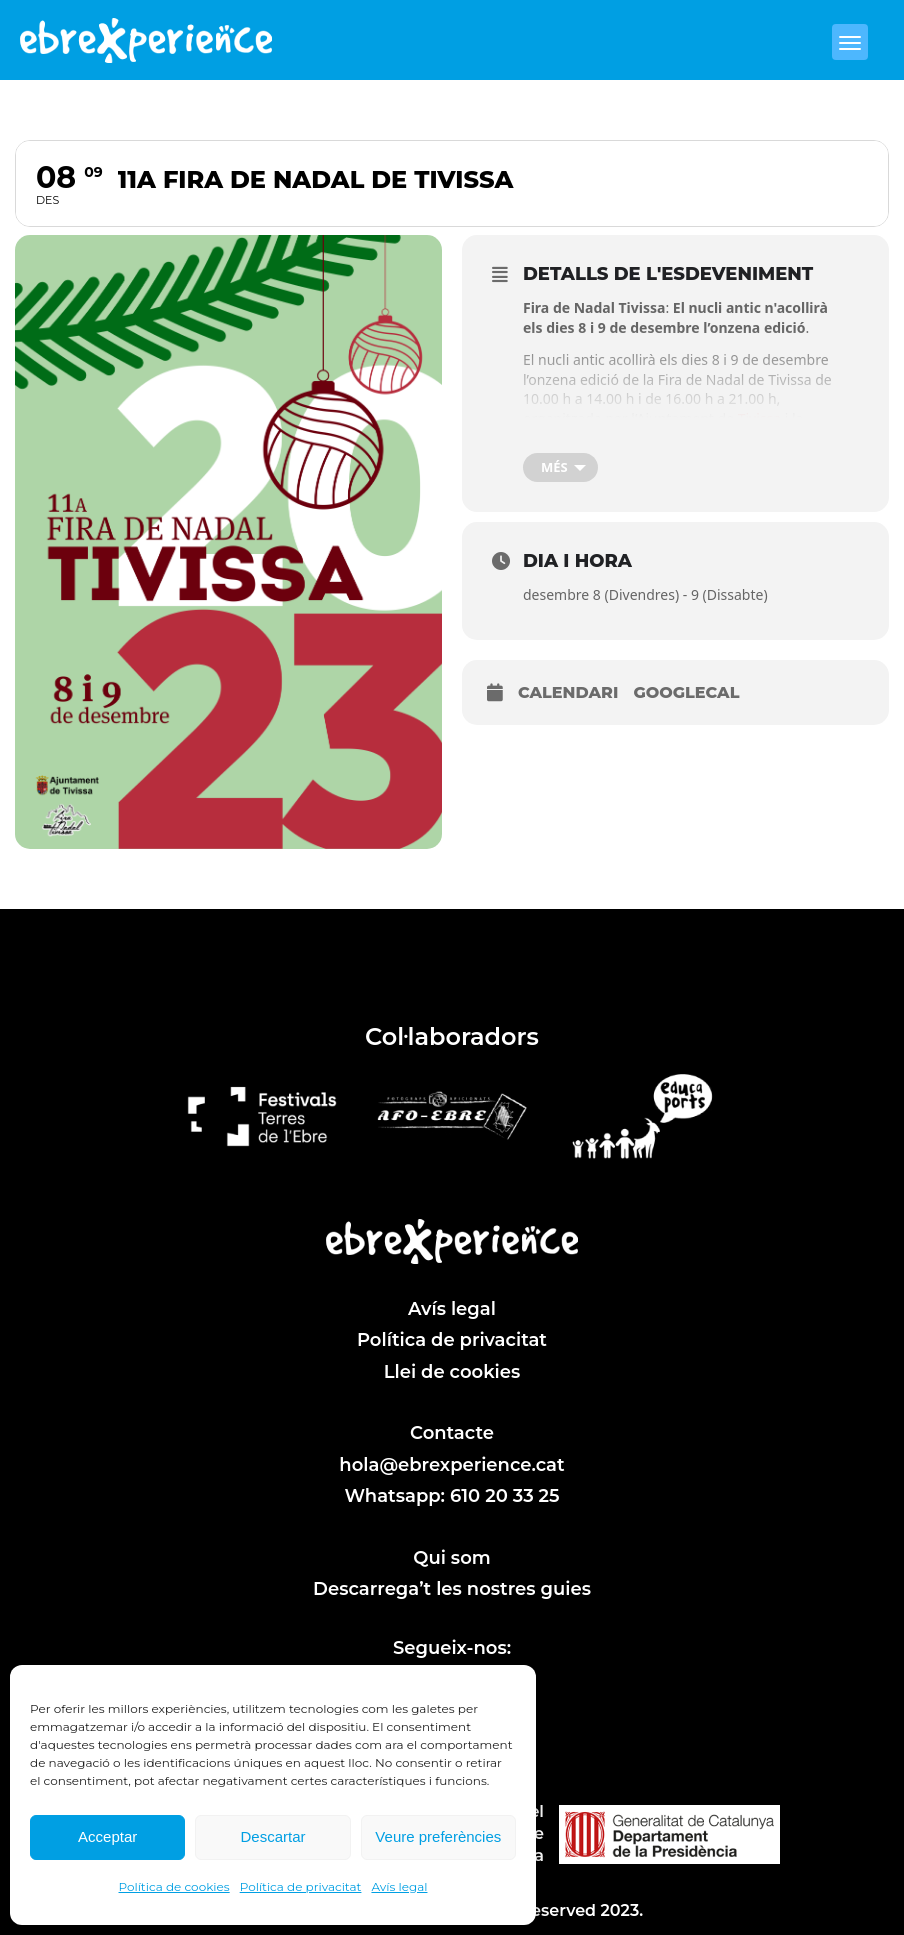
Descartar (272, 1836)
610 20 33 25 (505, 1496)
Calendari (568, 692)
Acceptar (107, 1836)
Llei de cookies (452, 1372)
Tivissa (761, 418)
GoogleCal (686, 692)
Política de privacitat (301, 1886)
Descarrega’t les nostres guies (452, 1589)
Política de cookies (174, 1886)
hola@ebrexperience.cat (451, 1465)
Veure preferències (438, 1836)
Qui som (451, 1558)
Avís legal (399, 1886)
